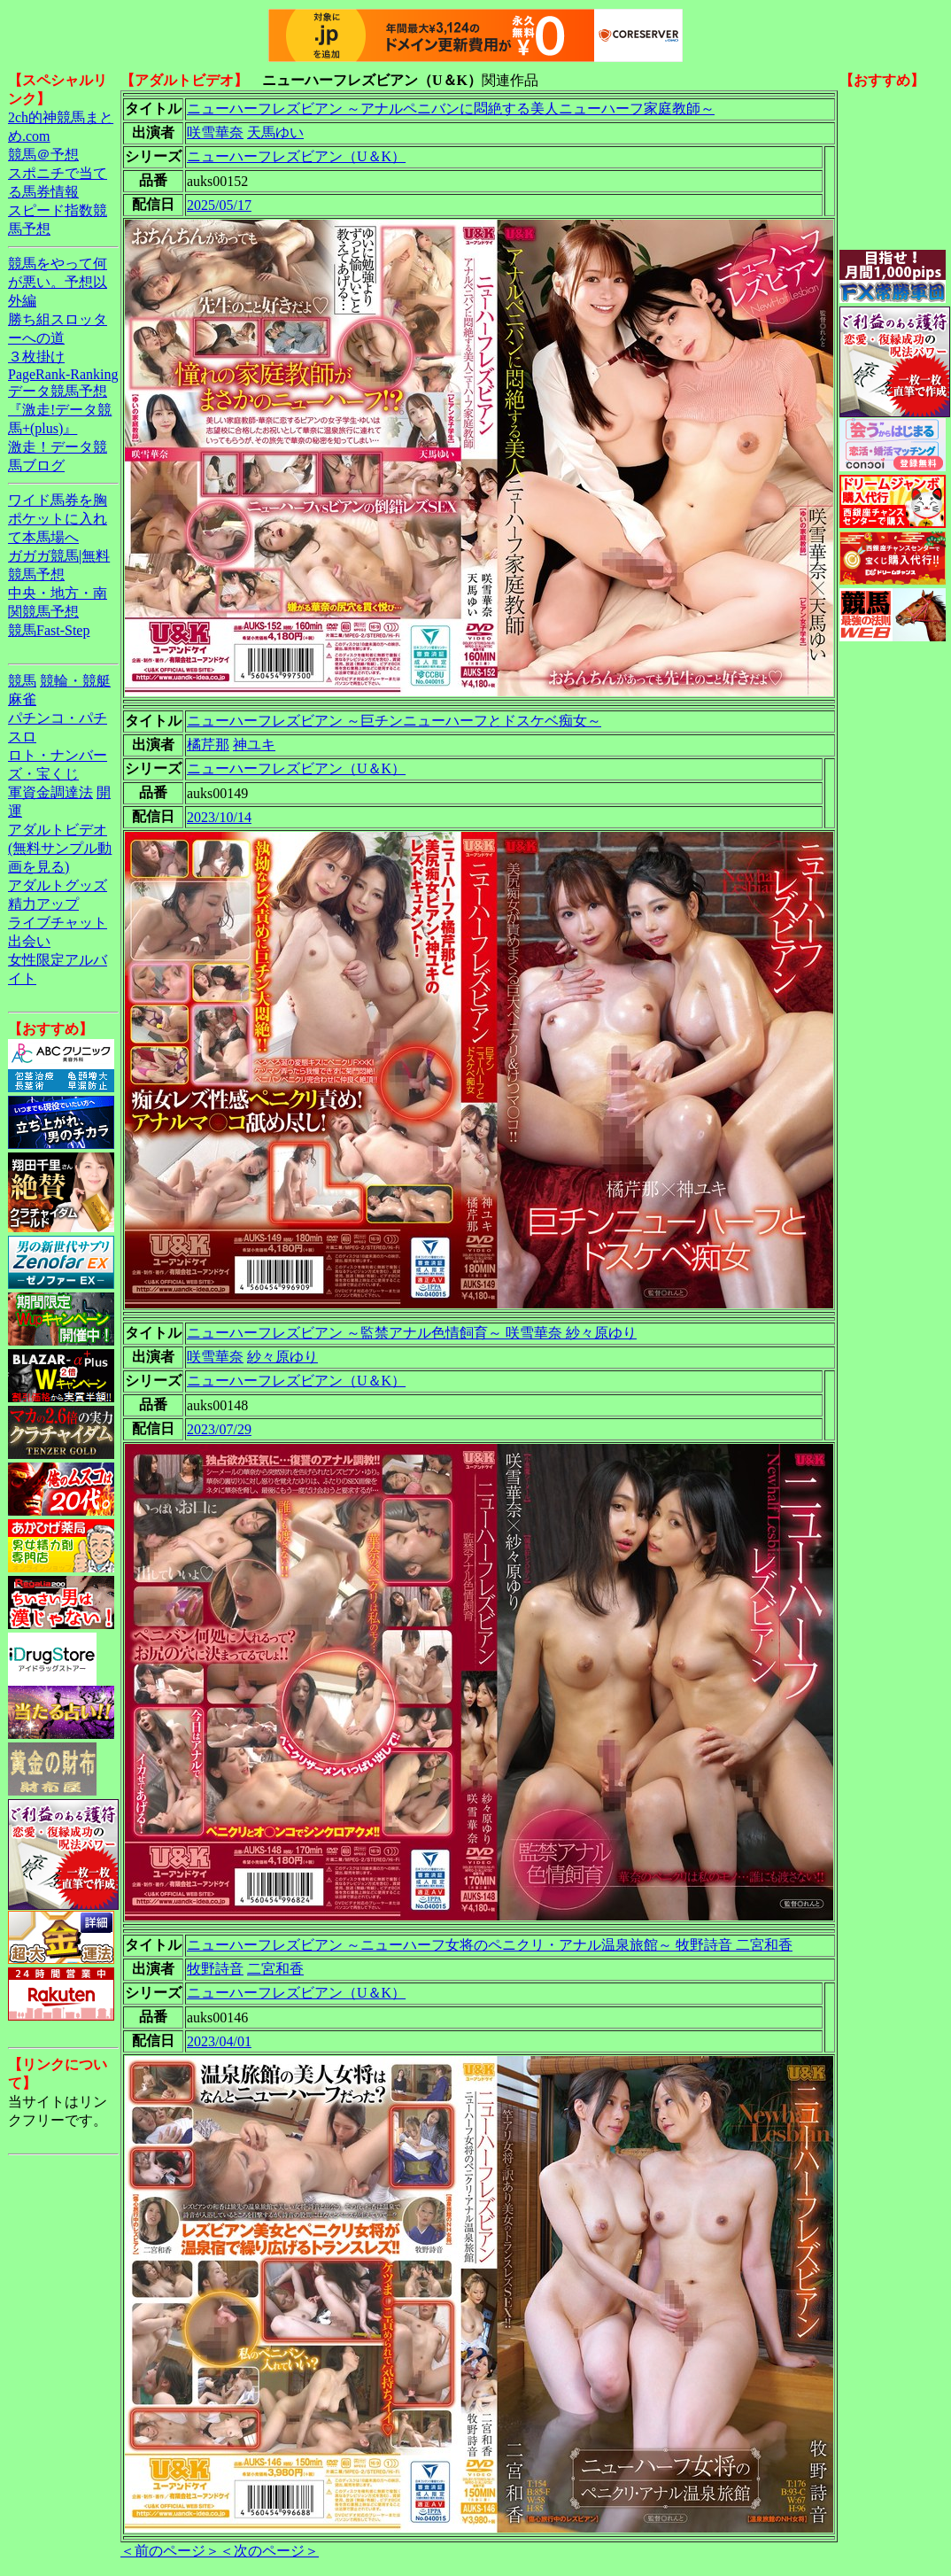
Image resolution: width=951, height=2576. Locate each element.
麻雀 (22, 699)
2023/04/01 (219, 2041)
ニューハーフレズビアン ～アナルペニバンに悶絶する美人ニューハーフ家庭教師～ (451, 108)
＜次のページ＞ (269, 2550)
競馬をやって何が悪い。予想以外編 (57, 282)
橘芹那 (208, 744)
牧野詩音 (215, 1968)
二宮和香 (275, 1968)
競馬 (22, 680)
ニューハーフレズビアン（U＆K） (296, 156)
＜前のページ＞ (170, 2550)
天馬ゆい (275, 132)
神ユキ (254, 744)
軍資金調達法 (50, 792)
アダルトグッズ (57, 885)
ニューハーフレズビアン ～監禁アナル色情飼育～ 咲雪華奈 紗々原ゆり (412, 1332)
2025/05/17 (219, 205)
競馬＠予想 (43, 154)
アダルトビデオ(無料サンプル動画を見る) (60, 848)
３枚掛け (36, 356)
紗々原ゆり (282, 1356)
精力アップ (43, 904)
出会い (29, 941)
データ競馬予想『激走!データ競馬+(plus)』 (60, 410)
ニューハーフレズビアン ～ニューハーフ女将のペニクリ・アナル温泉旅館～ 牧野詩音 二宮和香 (489, 1944)
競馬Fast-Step (48, 630)
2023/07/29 (219, 1429)
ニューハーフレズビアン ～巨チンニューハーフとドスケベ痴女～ (394, 720)
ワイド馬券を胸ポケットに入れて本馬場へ (57, 519)
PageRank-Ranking (63, 374)
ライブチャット (57, 922)
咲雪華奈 (215, 132)
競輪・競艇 (75, 680)
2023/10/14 (219, 817)
